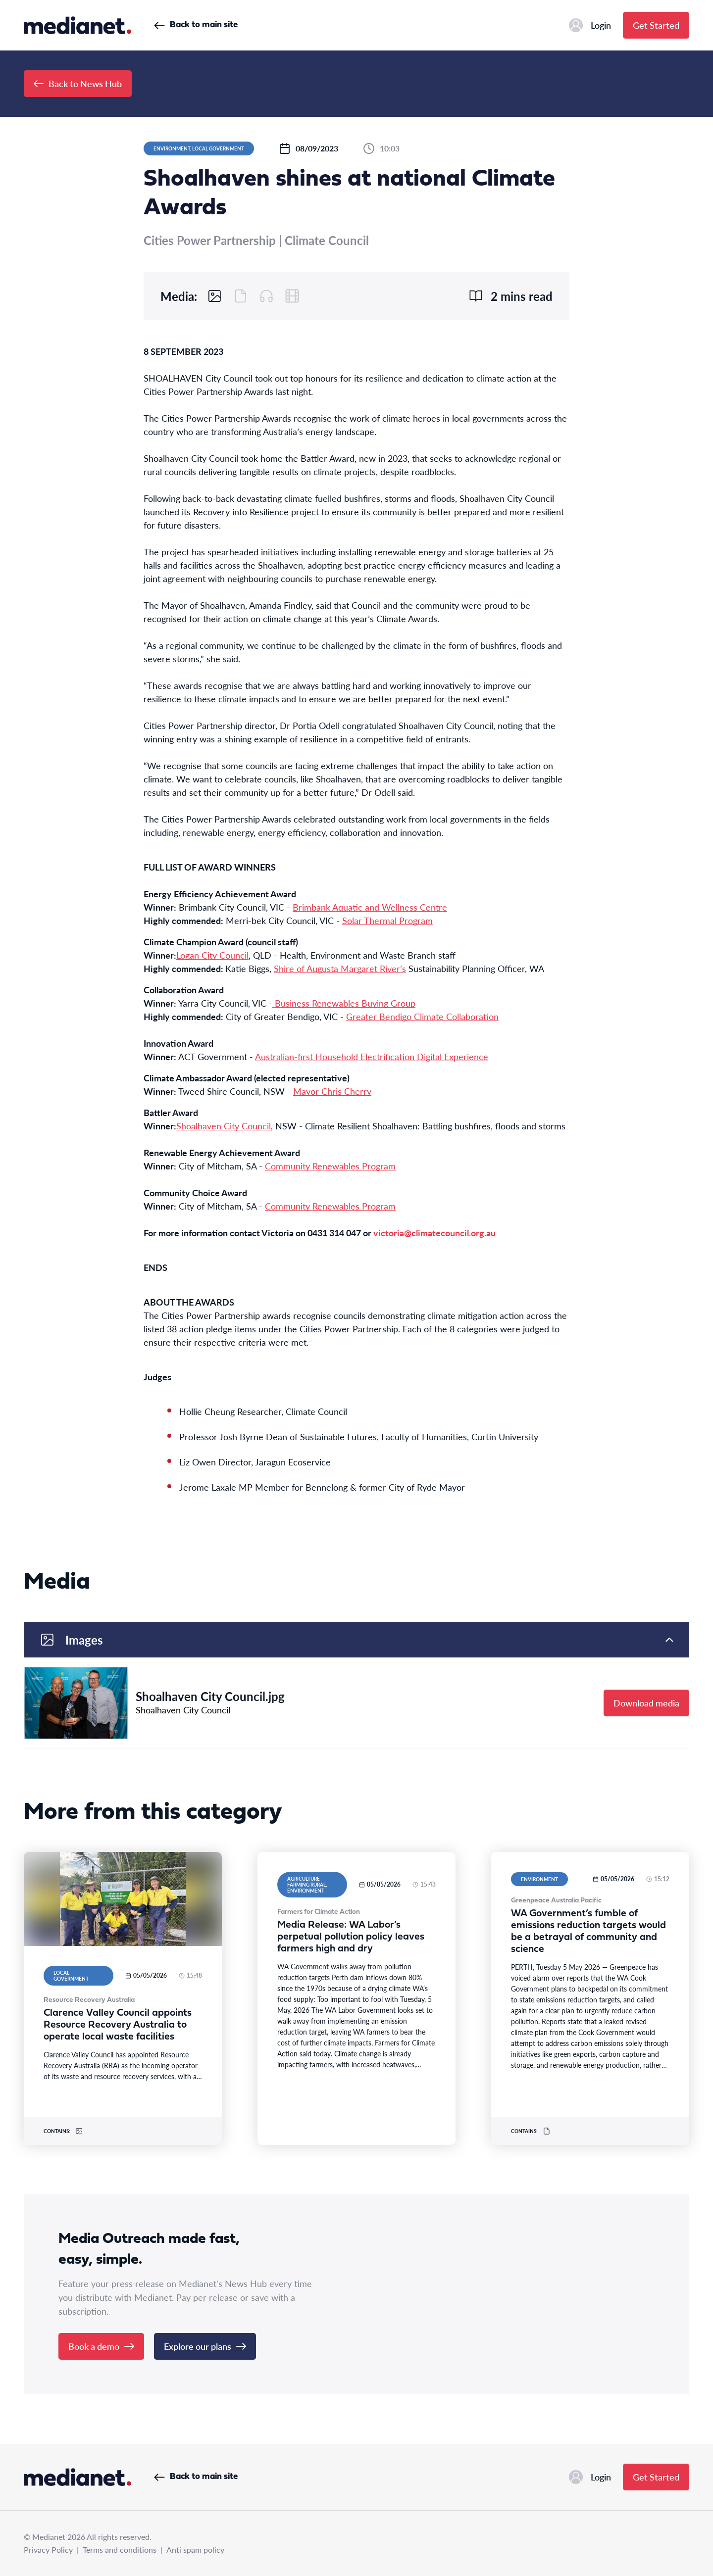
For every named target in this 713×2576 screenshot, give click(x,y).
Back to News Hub (78, 83)
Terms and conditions (119, 2549)
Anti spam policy (195, 2549)
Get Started (656, 25)
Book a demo (101, 2346)
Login (590, 25)
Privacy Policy (48, 2549)
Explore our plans (205, 2346)
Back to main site (196, 25)
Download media (646, 1703)
